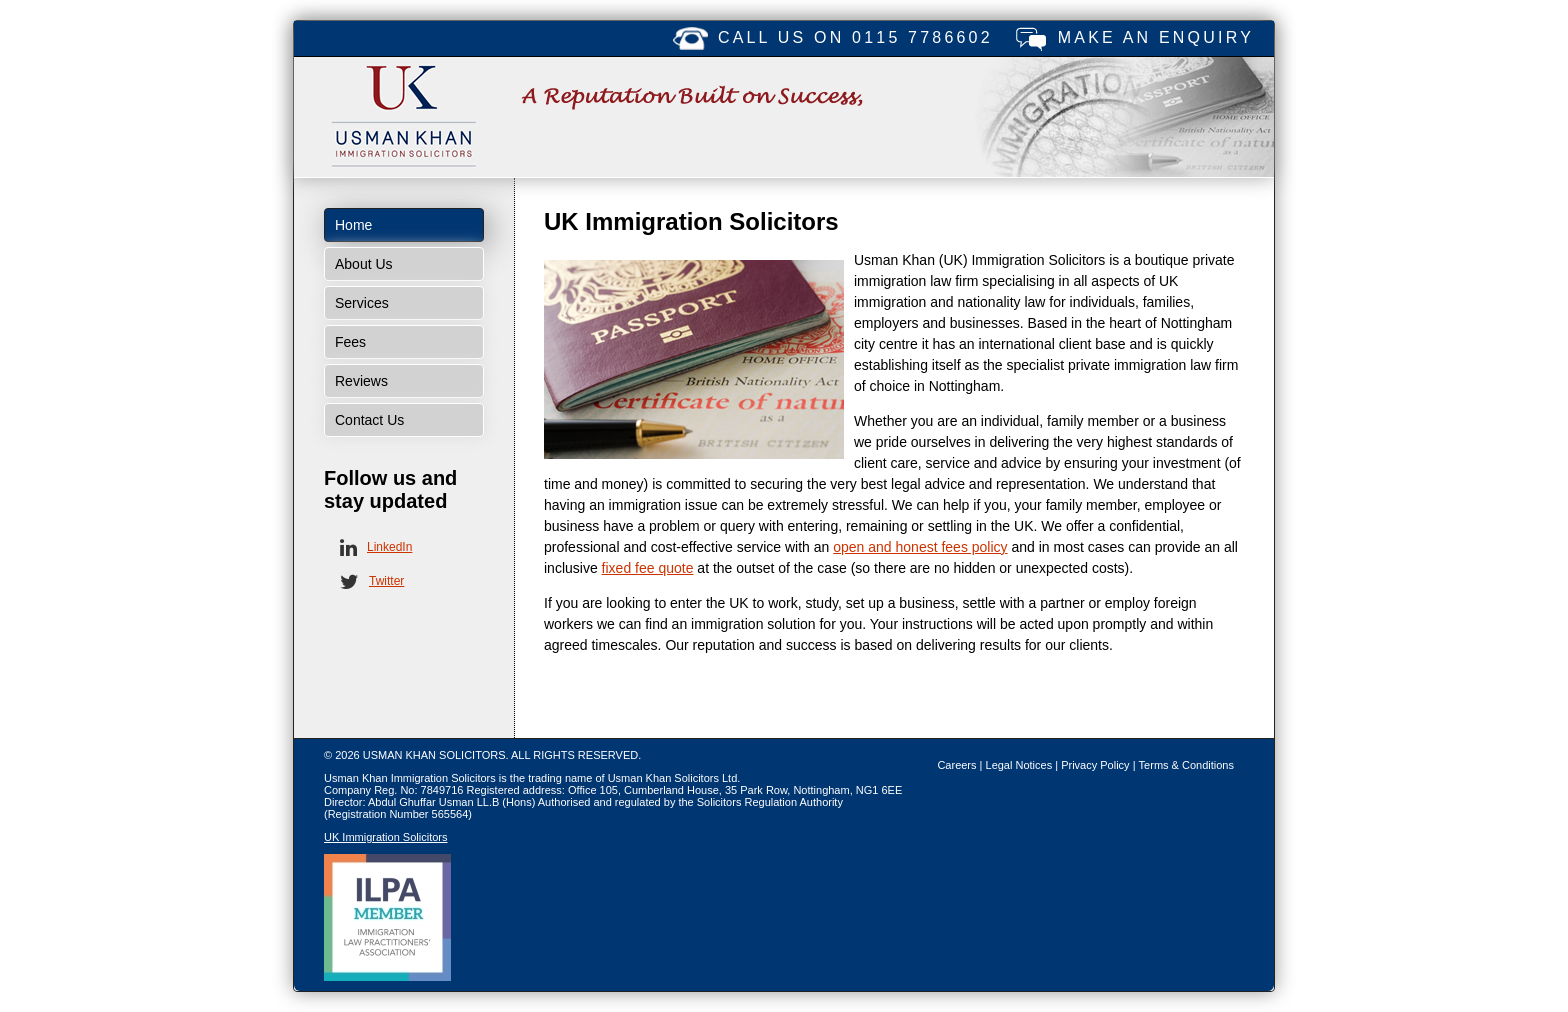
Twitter (386, 581)
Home (353, 225)
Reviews (361, 381)
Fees (350, 342)
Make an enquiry (1156, 37)
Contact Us (369, 420)
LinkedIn (389, 547)
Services (362, 303)
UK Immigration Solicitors (385, 837)
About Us (364, 264)
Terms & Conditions (1186, 765)
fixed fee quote (648, 568)
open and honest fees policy (920, 547)
